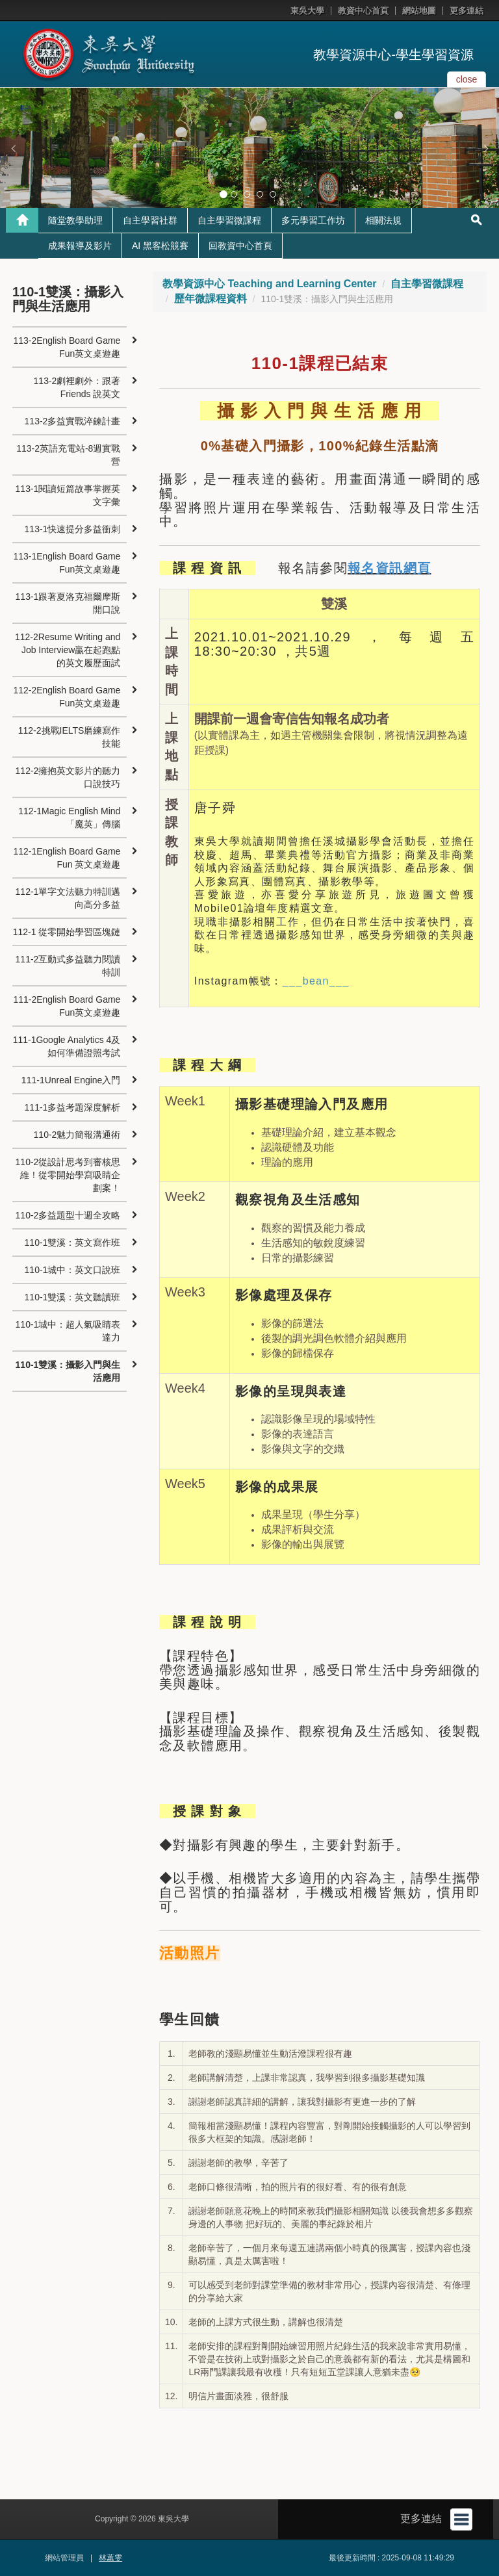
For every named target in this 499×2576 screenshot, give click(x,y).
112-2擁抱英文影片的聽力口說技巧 (68, 777)
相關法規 (383, 220)
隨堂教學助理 (75, 220)
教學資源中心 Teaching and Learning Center (269, 283)
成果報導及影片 (80, 245)
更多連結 (466, 10)
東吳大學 (307, 10)
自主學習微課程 (229, 220)
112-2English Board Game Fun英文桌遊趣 (66, 696)
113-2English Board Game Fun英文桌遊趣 (66, 347)
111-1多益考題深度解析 (73, 1107)
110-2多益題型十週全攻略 (68, 1215)
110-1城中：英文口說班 (73, 1270)
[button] (13, 148)
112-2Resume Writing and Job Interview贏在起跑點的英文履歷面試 (67, 650)
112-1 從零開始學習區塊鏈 (67, 932)
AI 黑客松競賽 (160, 245)
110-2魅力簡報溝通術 (77, 1134)
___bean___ (316, 980)
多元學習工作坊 (313, 220)
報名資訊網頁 (389, 568)
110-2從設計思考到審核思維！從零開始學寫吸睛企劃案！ (68, 1175)
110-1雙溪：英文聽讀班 (73, 1297)
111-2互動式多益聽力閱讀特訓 (68, 965)
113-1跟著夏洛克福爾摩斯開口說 (68, 603)
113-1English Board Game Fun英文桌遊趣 (66, 562)
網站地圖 (419, 10)
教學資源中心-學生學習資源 (393, 54)
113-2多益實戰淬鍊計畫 (73, 421)
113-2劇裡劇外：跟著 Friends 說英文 (77, 387)
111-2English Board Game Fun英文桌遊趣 (66, 1006)
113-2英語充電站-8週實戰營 (68, 455)
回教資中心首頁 (240, 245)
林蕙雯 (110, 2557)
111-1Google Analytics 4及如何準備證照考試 (67, 1046)
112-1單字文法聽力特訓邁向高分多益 (68, 898)
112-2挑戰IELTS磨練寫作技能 (69, 737)
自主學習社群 (150, 220)
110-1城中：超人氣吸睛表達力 (68, 1331)
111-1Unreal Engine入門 (71, 1080)
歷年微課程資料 (210, 298)
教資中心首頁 (363, 10)
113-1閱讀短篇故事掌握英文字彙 (68, 495)
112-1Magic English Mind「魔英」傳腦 (69, 817)
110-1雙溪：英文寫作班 (73, 1242)
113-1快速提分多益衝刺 (73, 529)
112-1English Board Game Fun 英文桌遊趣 (66, 857)
